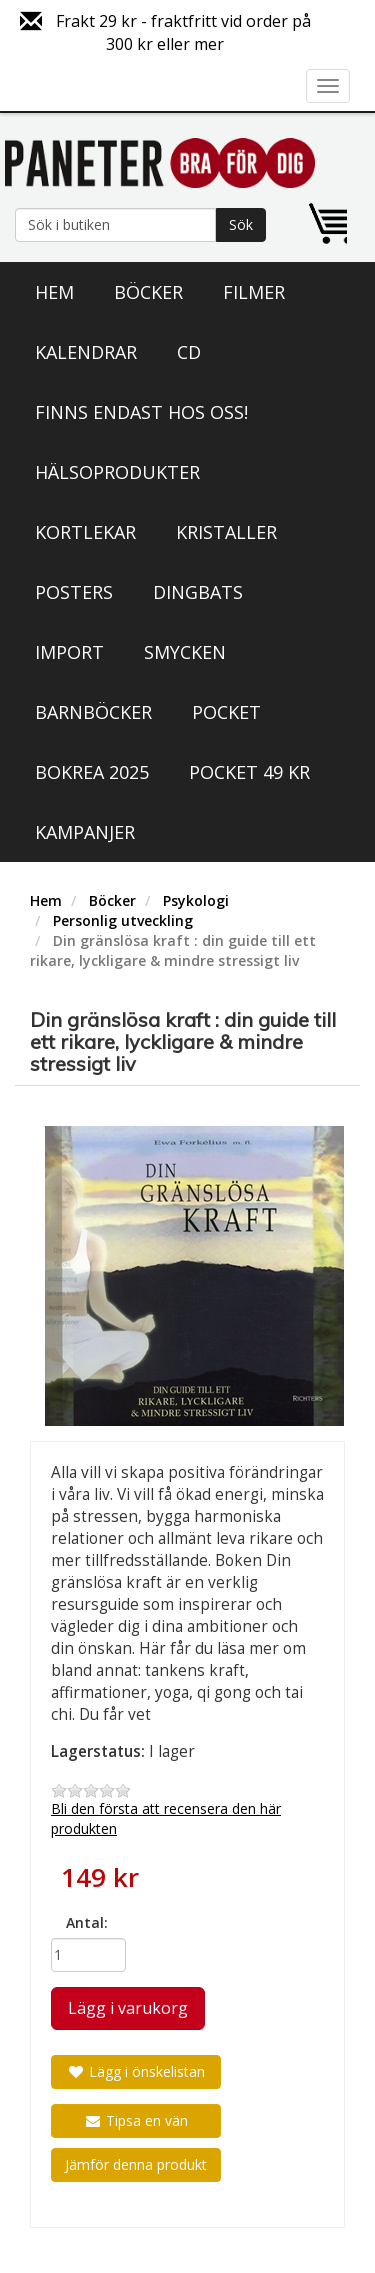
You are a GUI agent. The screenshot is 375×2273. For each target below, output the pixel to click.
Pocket (226, 712)
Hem (54, 292)
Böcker (148, 292)
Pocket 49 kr (249, 772)
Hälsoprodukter (117, 472)
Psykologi (196, 900)
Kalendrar (86, 352)
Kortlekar (85, 532)
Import (69, 652)
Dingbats (198, 592)
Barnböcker (93, 712)
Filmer (254, 292)
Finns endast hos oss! (141, 412)
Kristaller (226, 532)
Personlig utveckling (123, 920)
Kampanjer (85, 832)
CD (189, 352)
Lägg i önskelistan (136, 2071)
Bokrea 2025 (92, 772)
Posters (74, 592)
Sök (241, 224)
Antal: (87, 1922)
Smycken (185, 652)
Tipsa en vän (136, 2120)
